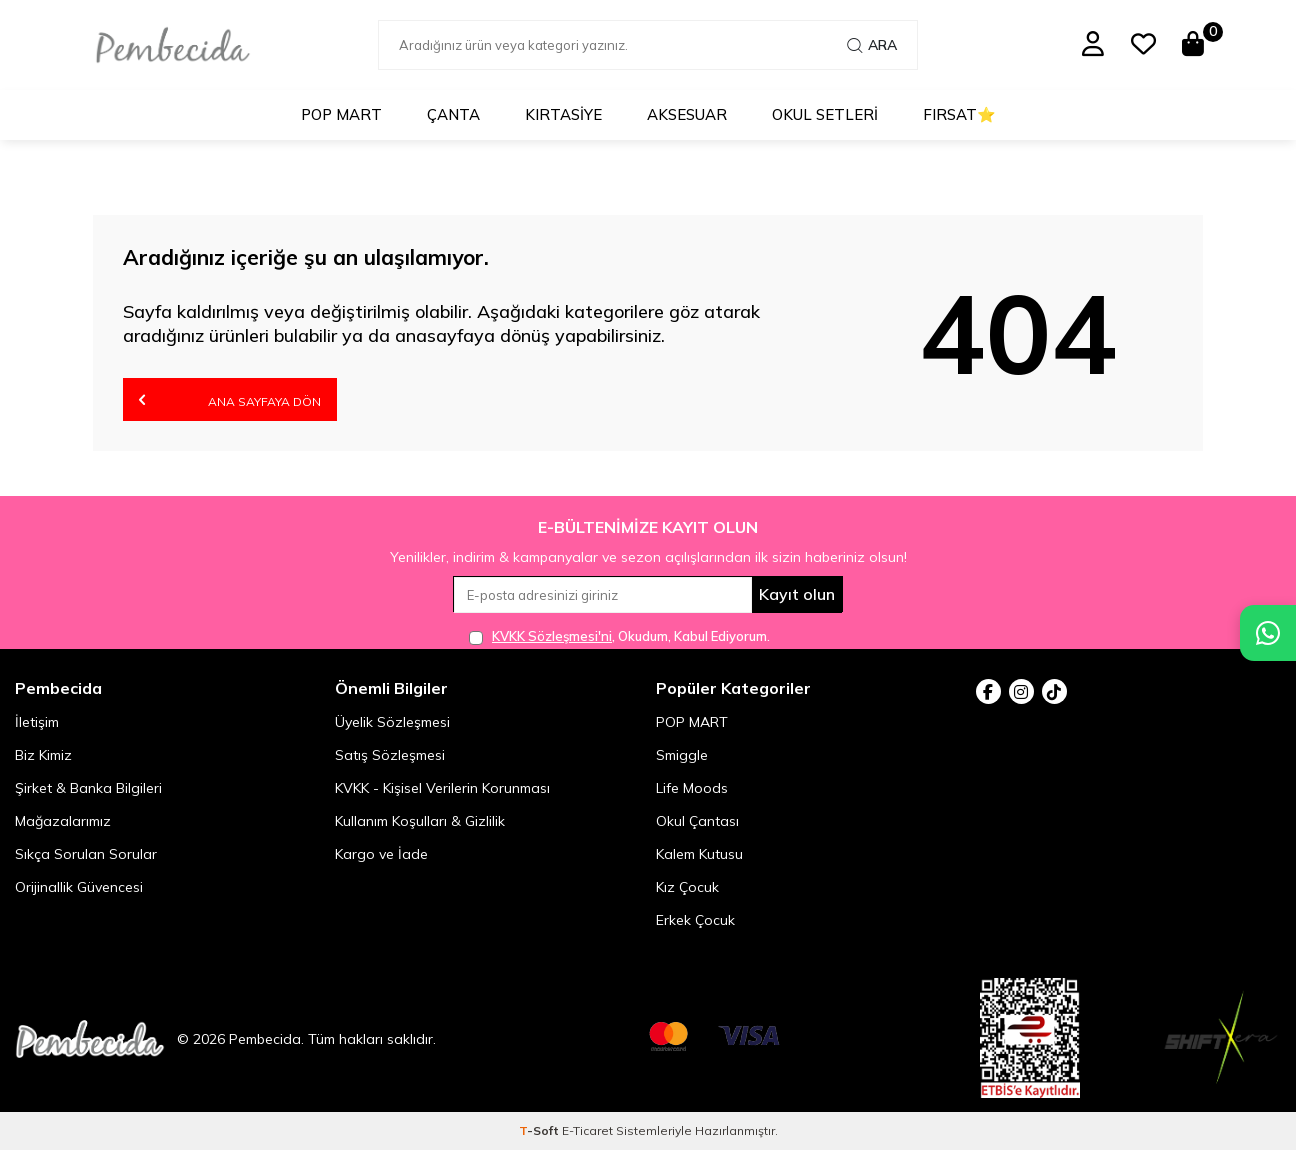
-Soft (540, 1130)
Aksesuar (687, 114)
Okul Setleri (825, 114)
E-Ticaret (587, 1130)
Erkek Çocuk (695, 920)
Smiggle (682, 755)
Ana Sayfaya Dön (230, 399)
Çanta (453, 114)
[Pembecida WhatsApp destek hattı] (1268, 633)
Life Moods (692, 788)
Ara (872, 45)
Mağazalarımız (63, 821)
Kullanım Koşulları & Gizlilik (420, 821)
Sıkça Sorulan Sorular (86, 854)
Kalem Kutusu (699, 854)
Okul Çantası (697, 821)
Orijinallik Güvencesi (79, 887)
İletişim (37, 722)
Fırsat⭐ (959, 114)
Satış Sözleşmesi (390, 755)
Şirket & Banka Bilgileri (88, 788)
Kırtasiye (563, 114)
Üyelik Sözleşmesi (392, 722)
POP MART (341, 114)
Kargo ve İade (381, 854)
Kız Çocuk (687, 887)
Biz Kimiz (43, 755)
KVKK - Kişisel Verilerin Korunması (442, 788)
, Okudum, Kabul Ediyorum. (619, 636)
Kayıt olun (797, 594)
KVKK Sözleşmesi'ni (552, 636)
